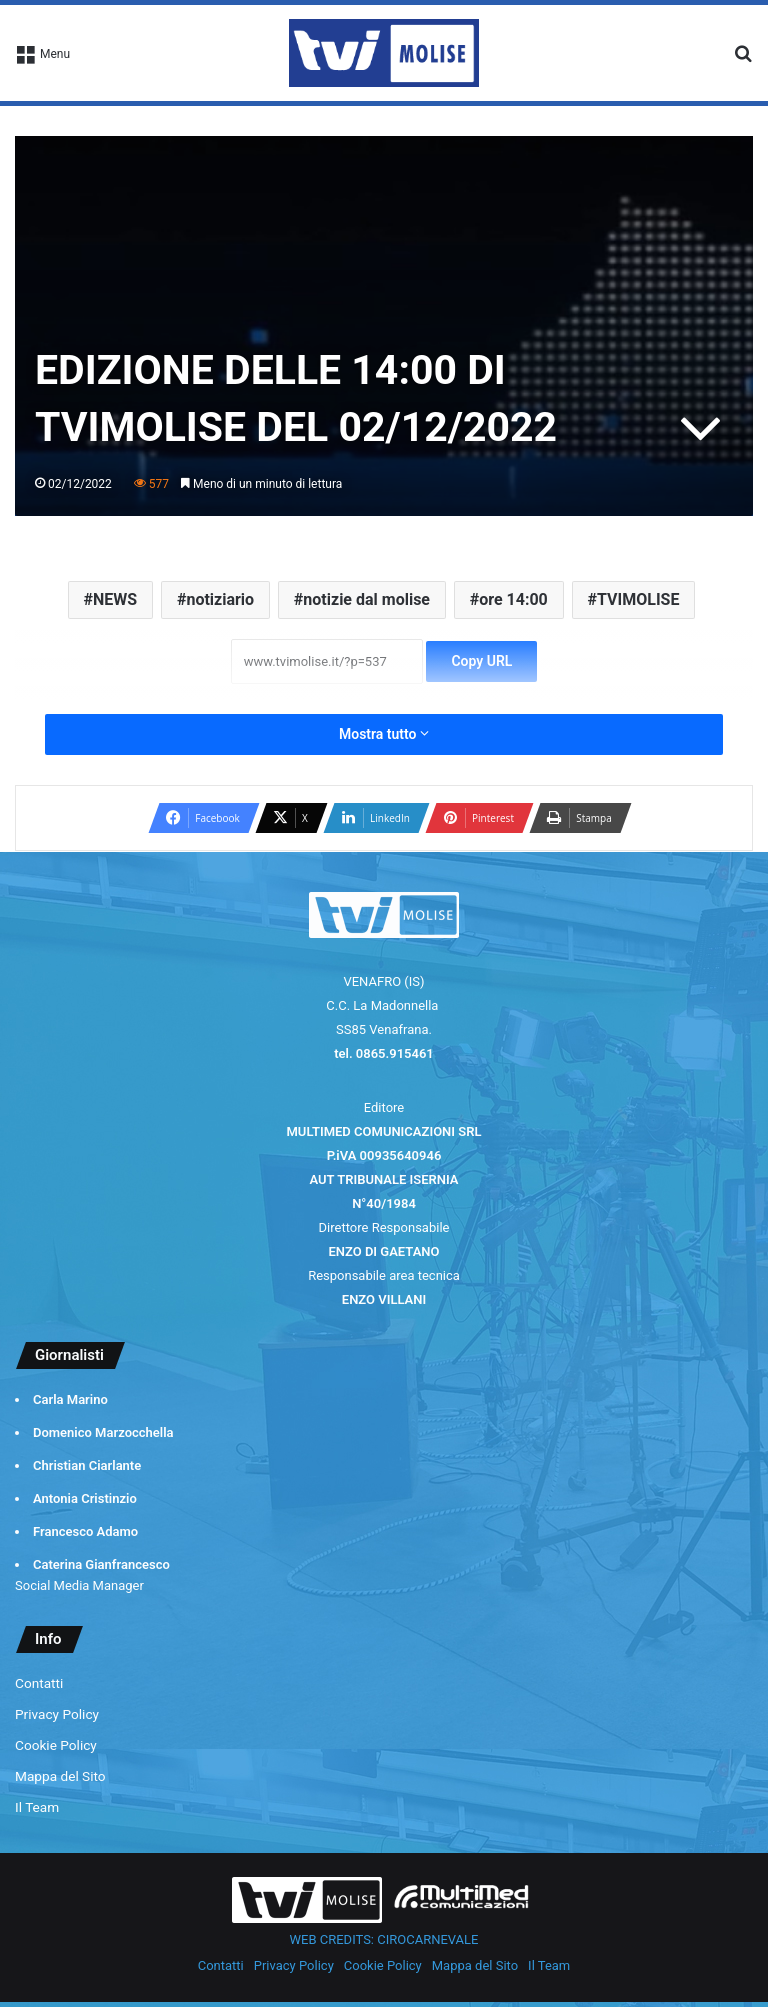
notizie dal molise (366, 599)
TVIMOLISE (638, 599)
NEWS (115, 599)
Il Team (37, 1807)
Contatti (39, 1683)
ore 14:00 (513, 599)
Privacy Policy (57, 1714)
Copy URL (481, 661)
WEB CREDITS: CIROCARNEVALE (384, 1939)
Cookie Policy (56, 1745)
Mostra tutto (384, 734)
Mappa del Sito (60, 1776)
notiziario (220, 599)
